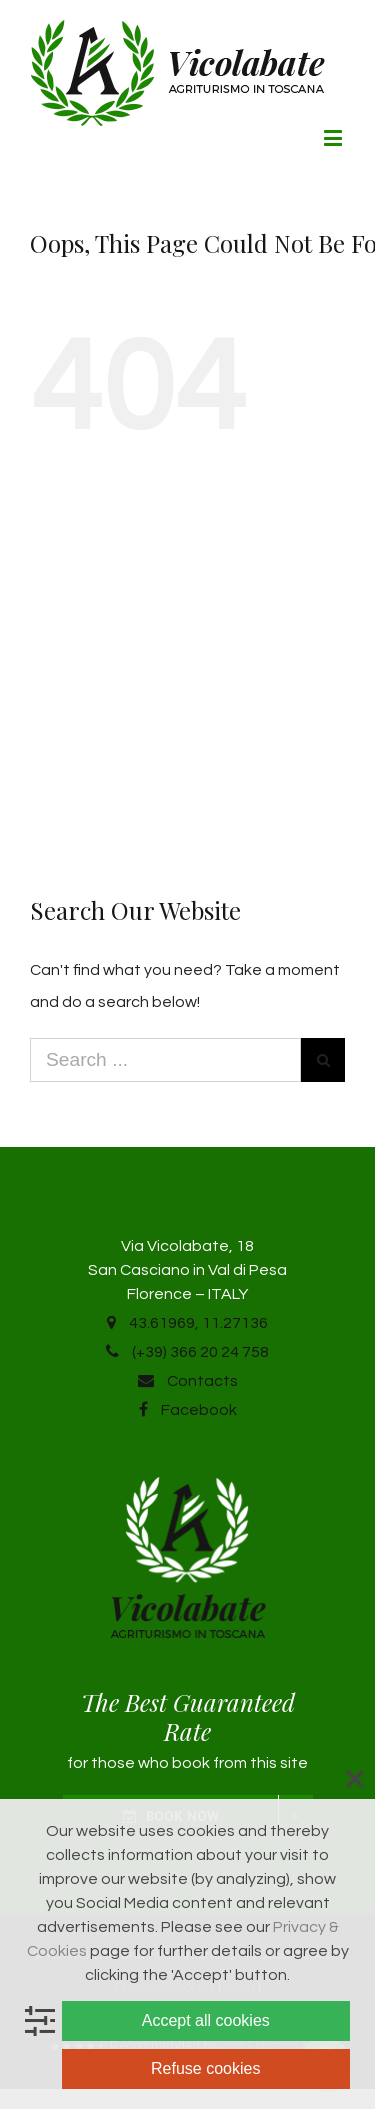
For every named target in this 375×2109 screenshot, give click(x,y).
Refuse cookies (205, 2068)
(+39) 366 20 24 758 (187, 1352)
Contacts (188, 1381)
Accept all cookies (206, 2020)
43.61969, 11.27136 (187, 1323)
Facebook (188, 1410)
